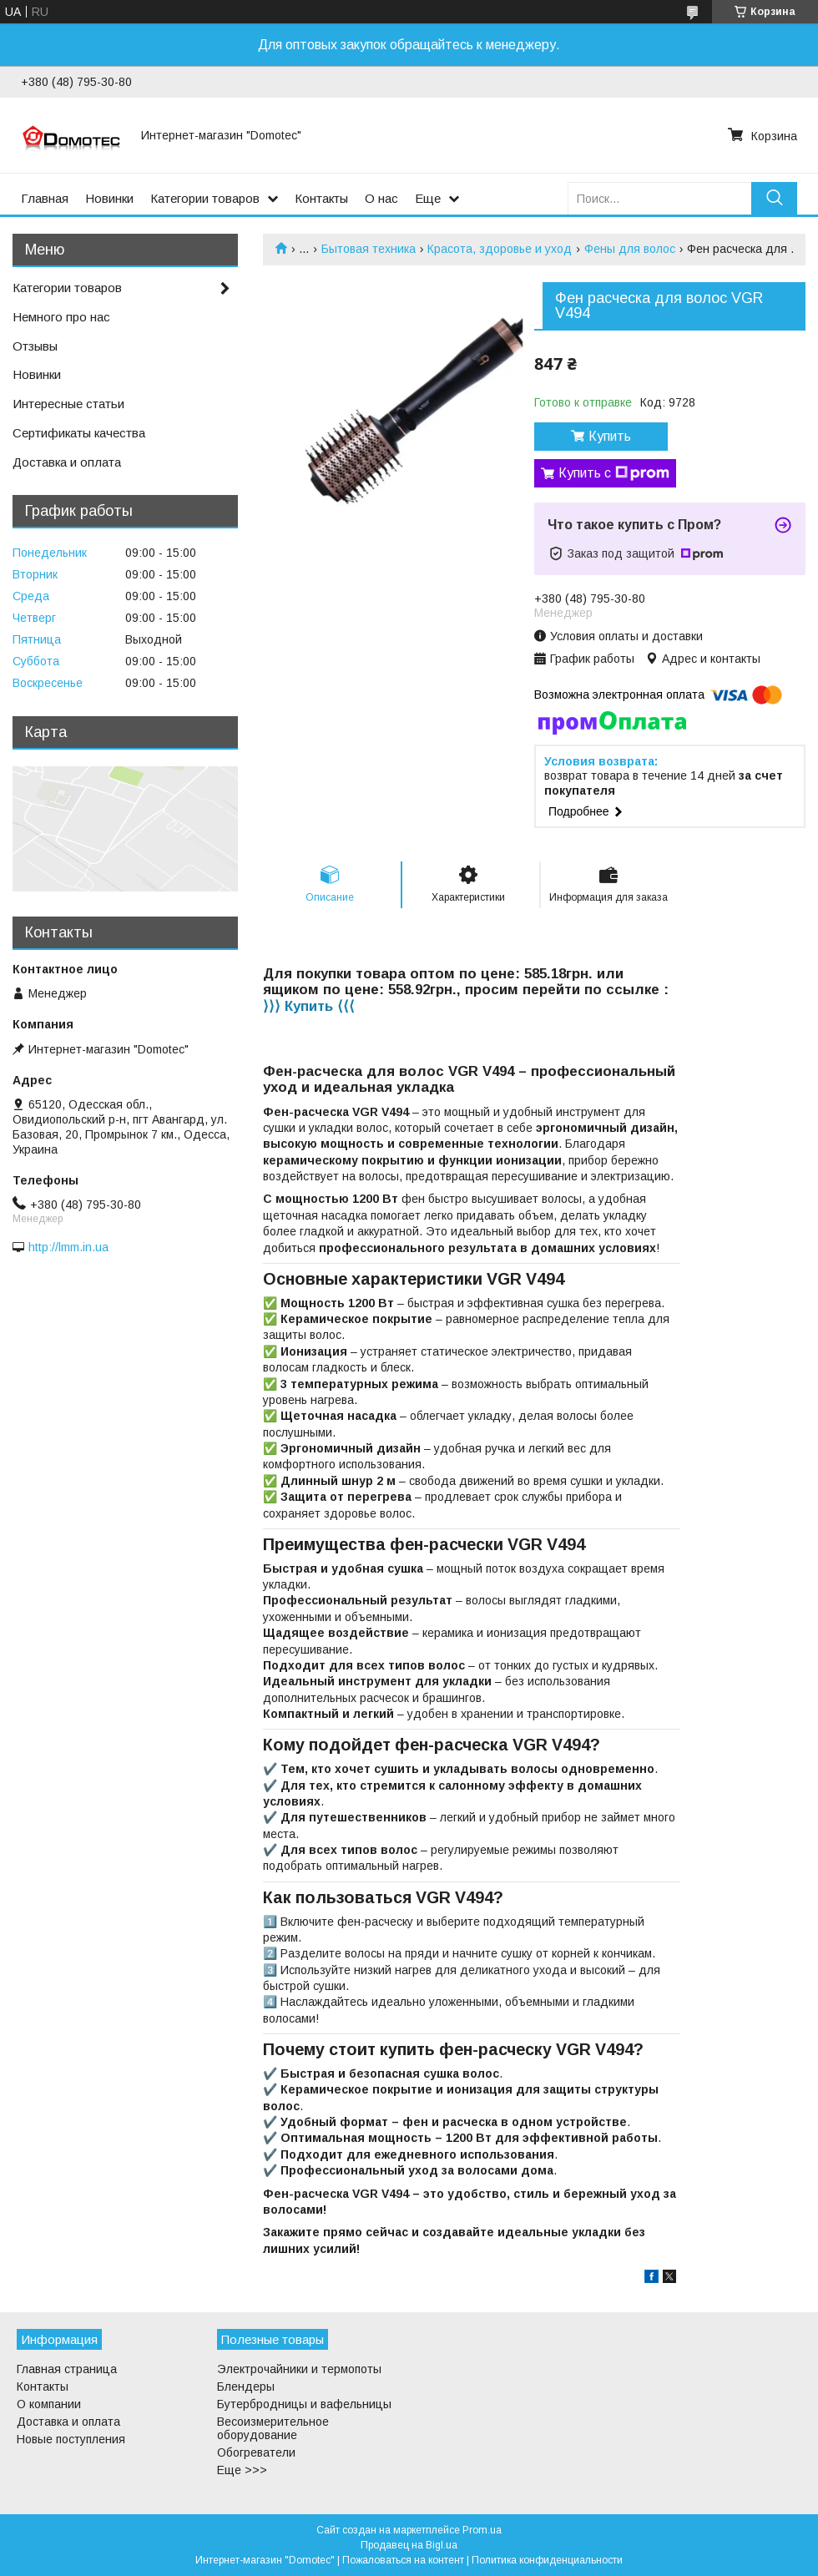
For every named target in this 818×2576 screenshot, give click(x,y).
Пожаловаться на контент (403, 2560)
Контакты (321, 198)
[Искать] (774, 198)
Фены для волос (629, 248)
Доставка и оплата (67, 462)
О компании (49, 2404)
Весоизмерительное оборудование (273, 2428)
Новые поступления (71, 2439)
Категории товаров (205, 198)
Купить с (613, 473)
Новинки (109, 198)
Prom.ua (482, 2530)
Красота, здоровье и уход (499, 248)
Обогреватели (256, 2452)
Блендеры (246, 2386)
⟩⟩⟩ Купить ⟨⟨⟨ (309, 1006)
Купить (609, 436)
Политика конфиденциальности (547, 2560)
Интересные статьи (68, 404)
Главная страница (67, 2369)
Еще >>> (242, 2470)
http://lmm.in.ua (68, 1247)
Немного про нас (61, 317)
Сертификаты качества (79, 433)
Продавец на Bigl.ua (409, 2545)
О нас (381, 198)
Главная (44, 198)
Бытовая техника (368, 248)
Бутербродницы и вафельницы (304, 2404)
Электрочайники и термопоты (299, 2369)
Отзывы (35, 346)
